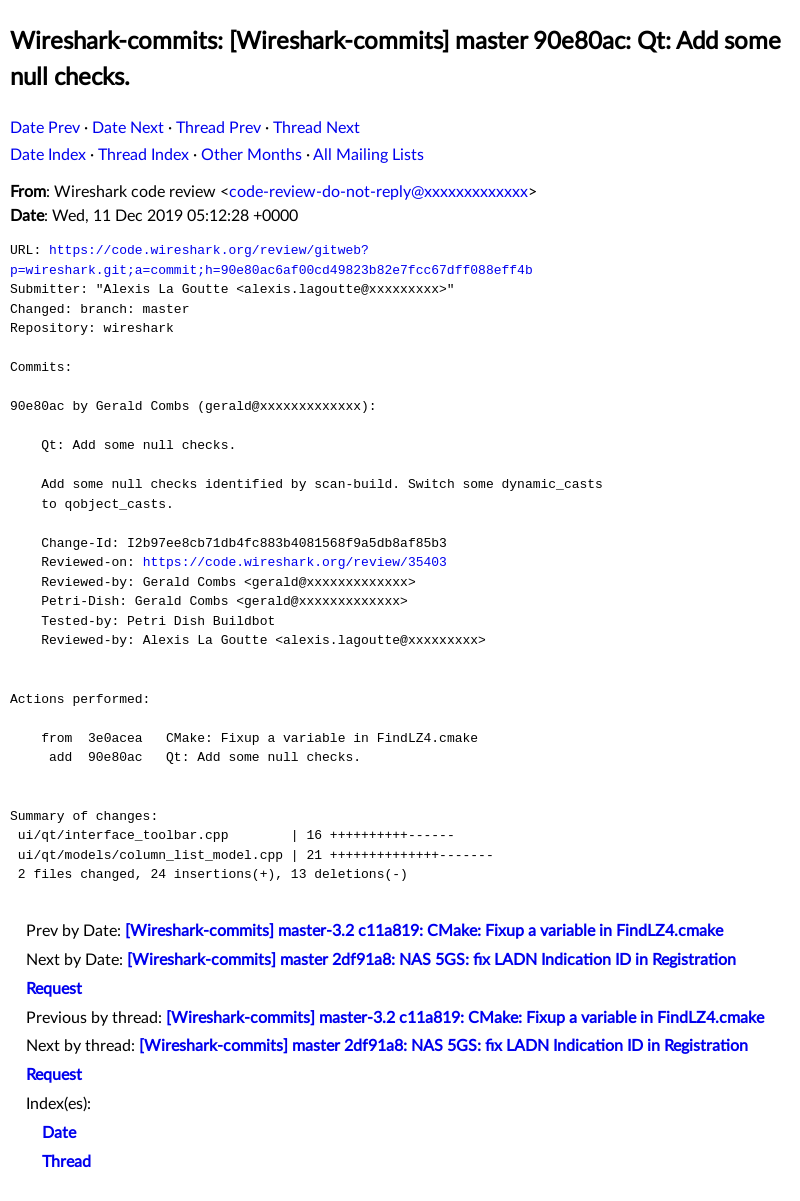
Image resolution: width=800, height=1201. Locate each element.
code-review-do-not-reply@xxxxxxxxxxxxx (378, 192)
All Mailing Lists (368, 155)
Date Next (128, 128)
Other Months (251, 155)
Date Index (48, 155)
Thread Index (143, 155)
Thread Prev (218, 128)
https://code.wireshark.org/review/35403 (295, 562)
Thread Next (316, 128)
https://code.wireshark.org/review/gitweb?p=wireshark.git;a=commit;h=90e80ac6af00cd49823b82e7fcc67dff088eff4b (271, 260)
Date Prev (45, 128)
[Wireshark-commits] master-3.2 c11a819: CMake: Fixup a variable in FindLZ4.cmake (424, 931)
